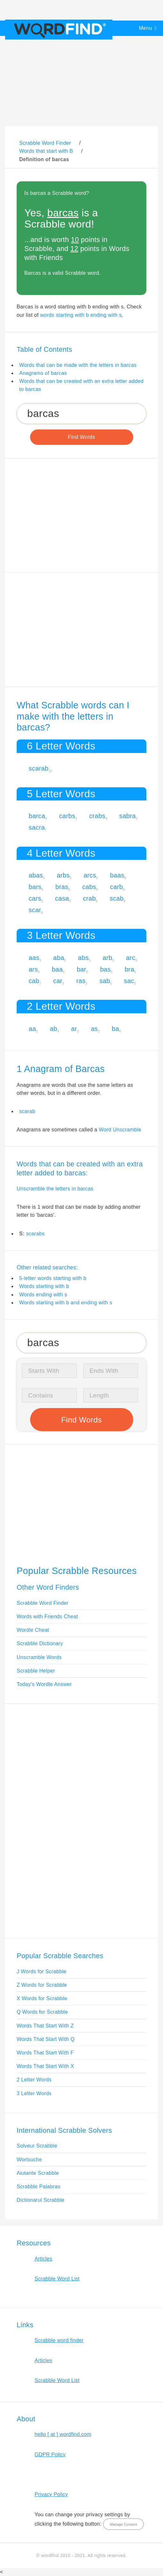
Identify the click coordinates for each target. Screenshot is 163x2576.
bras (61, 886)
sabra (127, 815)
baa (57, 969)
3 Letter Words (34, 2093)
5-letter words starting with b (52, 1278)
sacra (37, 827)
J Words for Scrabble (42, 1971)
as (94, 1028)
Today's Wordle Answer (44, 1684)
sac (129, 980)
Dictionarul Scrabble (41, 2200)
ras (81, 980)
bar (81, 969)
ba (115, 1028)
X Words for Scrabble (42, 1998)
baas (117, 875)
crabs (97, 815)
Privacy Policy (51, 2494)
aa (32, 1028)
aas (34, 957)
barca (37, 815)
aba (58, 957)
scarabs (35, 1233)
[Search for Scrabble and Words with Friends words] (81, 413)
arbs (63, 875)
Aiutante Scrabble (38, 2173)
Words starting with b (44, 1286)
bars (35, 886)
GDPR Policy (50, 2454)
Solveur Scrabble (37, 2145)
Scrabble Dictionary (40, 1643)
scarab (39, 768)
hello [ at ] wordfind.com (63, 2434)
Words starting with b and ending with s (65, 1302)
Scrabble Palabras (38, 2186)
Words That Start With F (45, 2052)
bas (105, 969)
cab (34, 980)
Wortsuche (29, 2159)
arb (107, 957)
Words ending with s (43, 1294)
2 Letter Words (34, 2079)
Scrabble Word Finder (43, 1603)
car (57, 980)
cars (35, 898)
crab (89, 898)
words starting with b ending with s (81, 315)
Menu (145, 28)
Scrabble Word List (57, 2278)
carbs (67, 815)
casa (62, 898)
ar (74, 1028)
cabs (89, 886)
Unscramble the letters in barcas (55, 1188)
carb (116, 886)
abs (83, 957)
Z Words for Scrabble (42, 1985)
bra (129, 969)
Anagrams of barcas (43, 373)
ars (33, 969)
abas (36, 875)
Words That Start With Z (45, 2025)
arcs (90, 875)
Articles (43, 2258)
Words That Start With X (45, 2066)
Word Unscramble (120, 1129)
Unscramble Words (39, 1657)
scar (35, 909)
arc (130, 957)
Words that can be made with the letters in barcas (78, 365)
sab (104, 980)
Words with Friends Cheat (47, 1616)
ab (53, 1028)
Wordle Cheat (33, 1630)
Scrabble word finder (59, 2340)
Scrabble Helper (36, 1670)
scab (117, 898)
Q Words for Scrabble (42, 2012)
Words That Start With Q (46, 2039)
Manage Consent (123, 2524)
